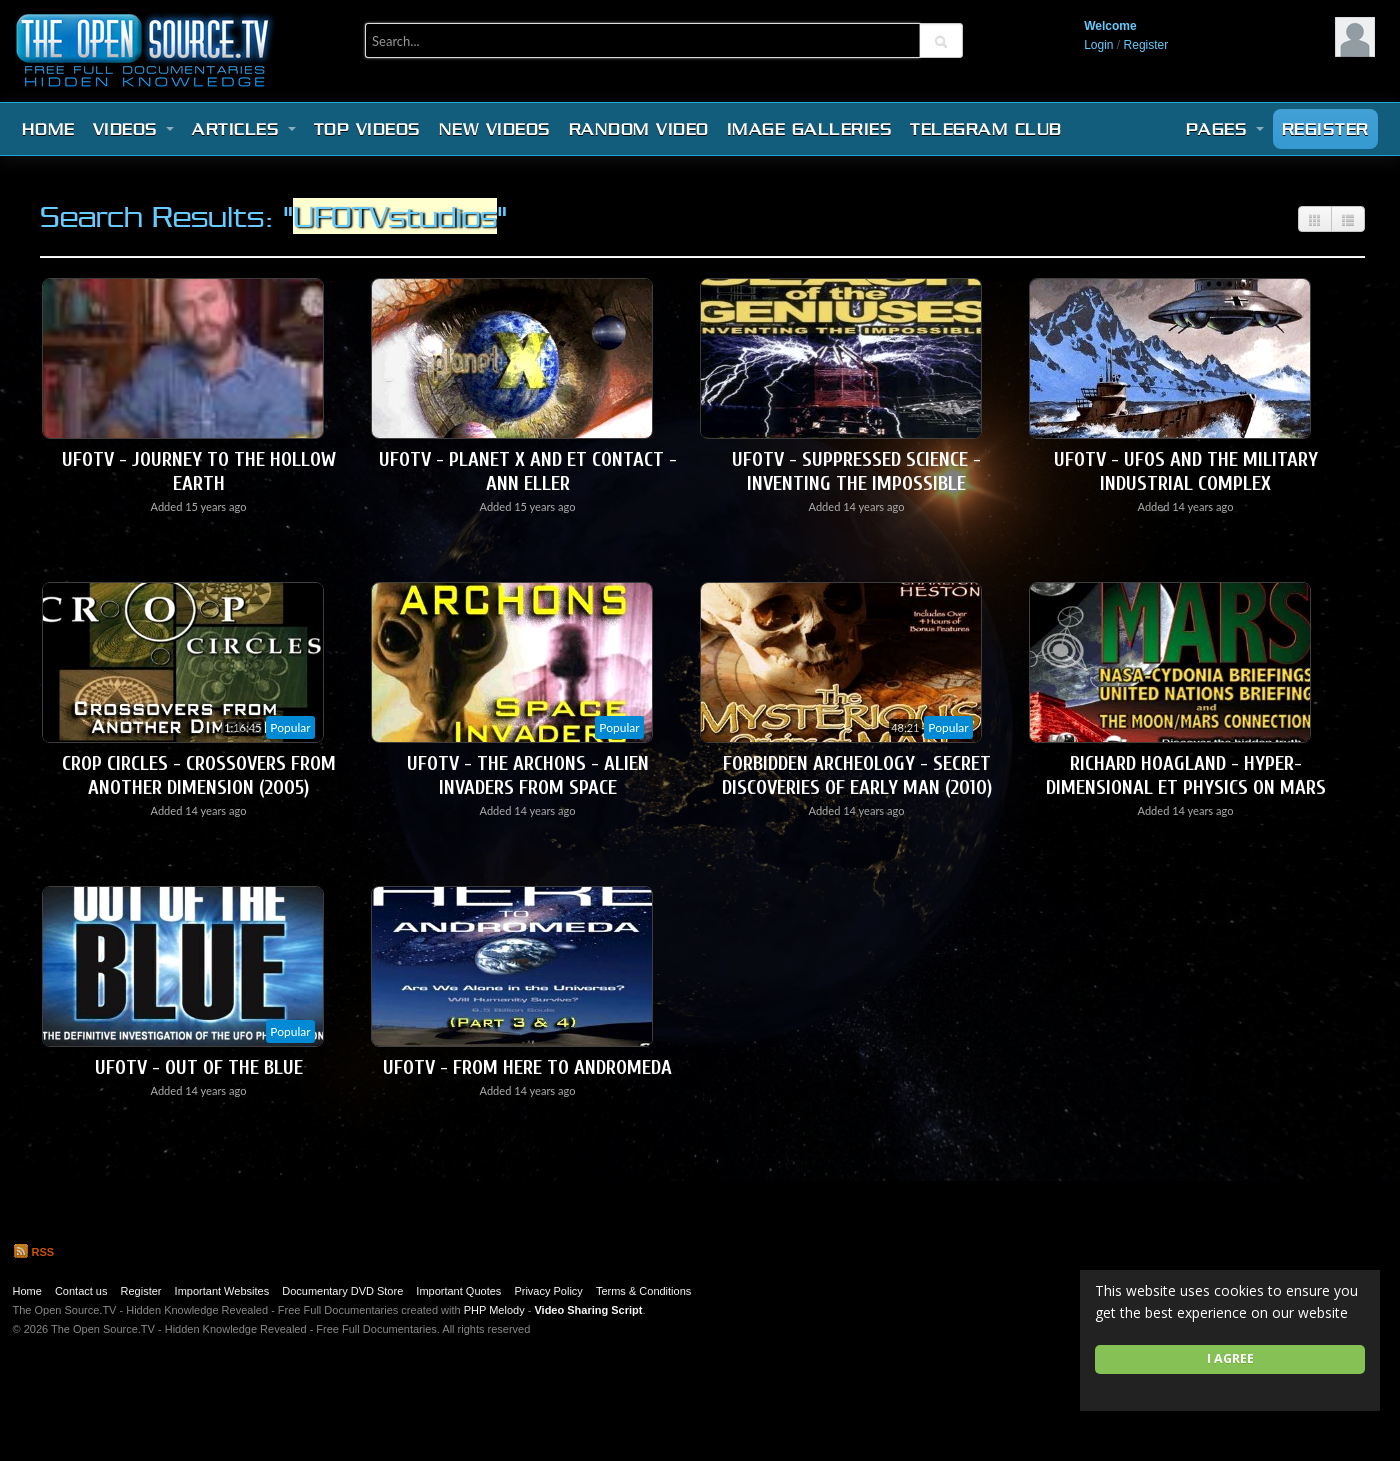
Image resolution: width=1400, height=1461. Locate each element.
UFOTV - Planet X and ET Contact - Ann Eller (528, 471)
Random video (639, 129)
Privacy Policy (548, 1291)
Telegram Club (986, 129)
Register (1146, 45)
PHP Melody (494, 1310)
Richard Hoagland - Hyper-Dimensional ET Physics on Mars (1186, 775)
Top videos (367, 129)
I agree (1230, 1358)
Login (1098, 45)
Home (48, 129)
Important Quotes (458, 1291)
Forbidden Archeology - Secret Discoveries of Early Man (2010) (857, 775)
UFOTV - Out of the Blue (199, 1067)
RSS (34, 1252)
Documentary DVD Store (342, 1291)
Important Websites (222, 1291)
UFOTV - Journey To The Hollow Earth (199, 471)
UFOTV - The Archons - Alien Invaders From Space (528, 775)
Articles (244, 129)
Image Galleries (810, 129)
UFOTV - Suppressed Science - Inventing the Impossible (856, 471)
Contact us (81, 1291)
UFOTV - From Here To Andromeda (527, 1067)
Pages (1225, 129)
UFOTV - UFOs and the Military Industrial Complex (1186, 471)
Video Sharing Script (588, 1310)
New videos (495, 129)
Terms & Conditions (643, 1291)
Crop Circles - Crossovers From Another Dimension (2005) (199, 775)
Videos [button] (134, 129)
